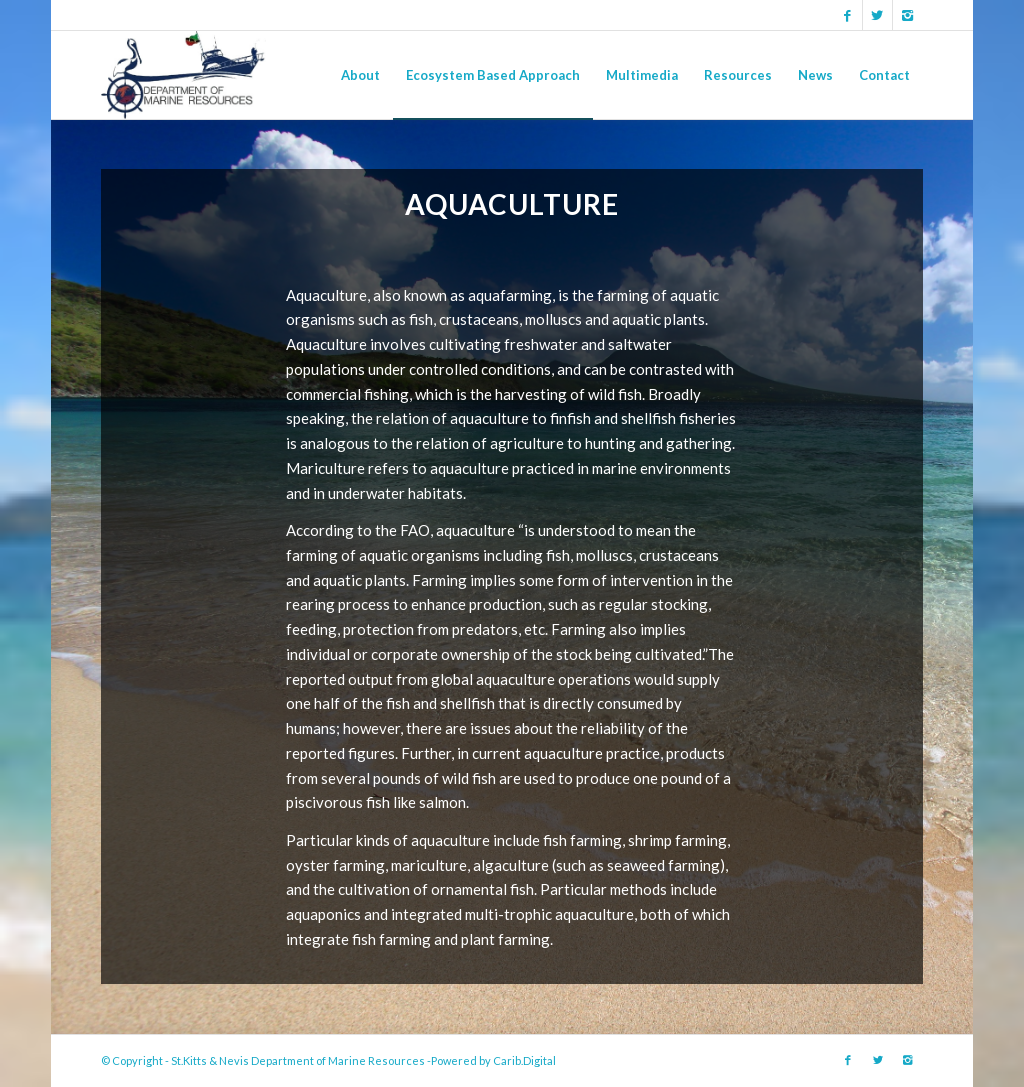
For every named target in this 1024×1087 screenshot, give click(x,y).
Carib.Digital (524, 1060)
